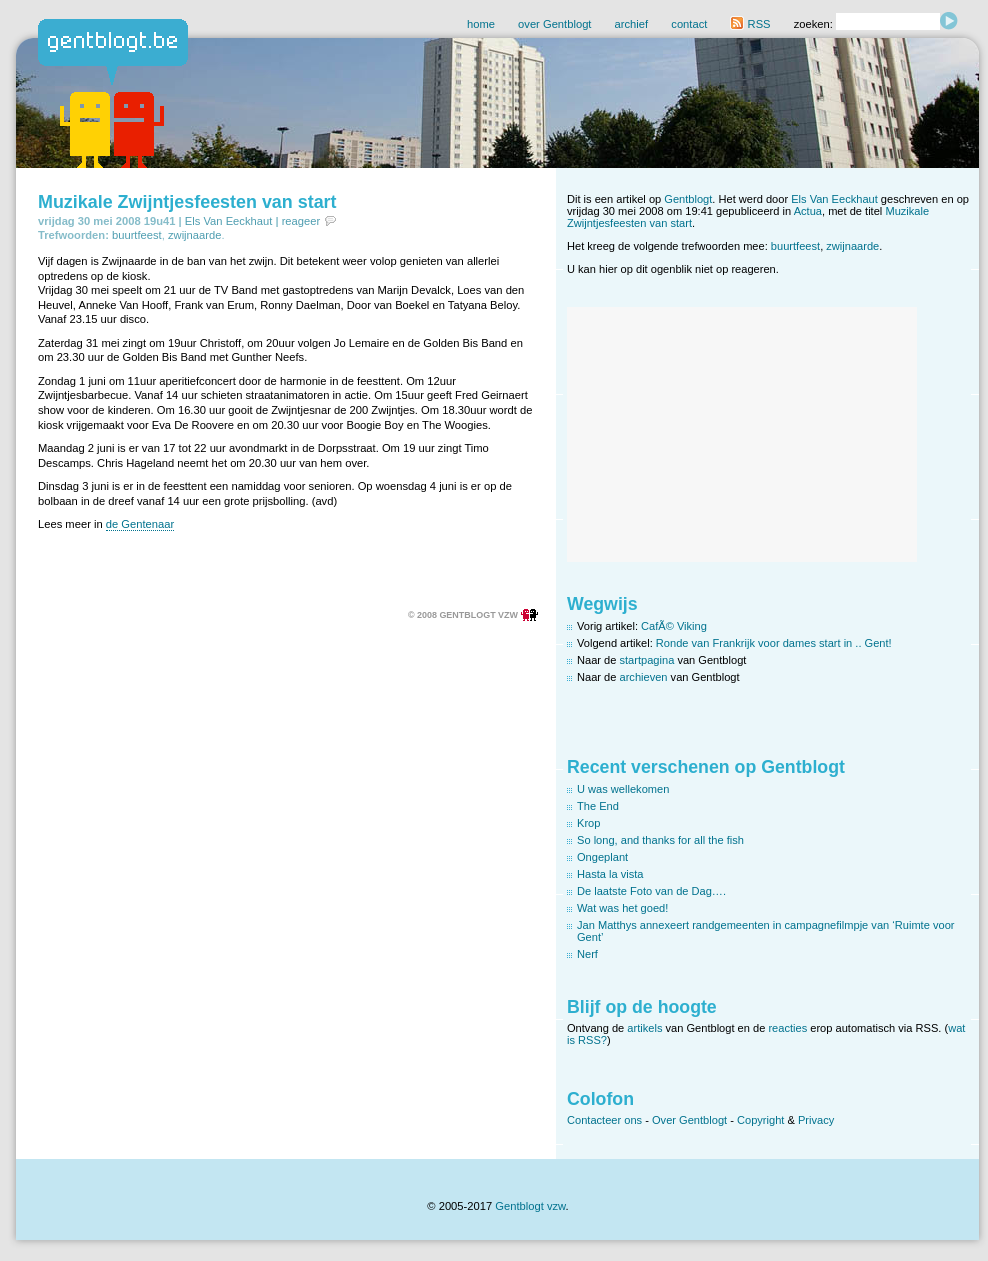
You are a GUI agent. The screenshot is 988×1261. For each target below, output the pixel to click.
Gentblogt (688, 199)
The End (598, 806)
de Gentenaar (140, 524)
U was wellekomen (623, 789)
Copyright (760, 1120)
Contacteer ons (604, 1120)
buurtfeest (137, 235)
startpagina (647, 660)
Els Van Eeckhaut (228, 221)
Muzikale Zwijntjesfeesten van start (187, 202)
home (481, 24)
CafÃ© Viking (674, 626)
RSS (750, 24)
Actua (808, 211)
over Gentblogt (554, 24)
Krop (588, 823)
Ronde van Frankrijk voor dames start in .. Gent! (774, 643)
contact (689, 24)
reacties (787, 1028)
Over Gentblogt (689, 1120)
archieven (644, 677)
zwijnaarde (194, 235)
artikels (644, 1028)
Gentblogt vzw (530, 1206)
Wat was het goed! (622, 908)
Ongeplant (602, 857)
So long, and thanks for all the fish (660, 840)
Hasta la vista (610, 874)
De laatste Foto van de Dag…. (651, 891)
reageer (301, 221)
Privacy (816, 1120)
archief (632, 24)
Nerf (587, 954)
